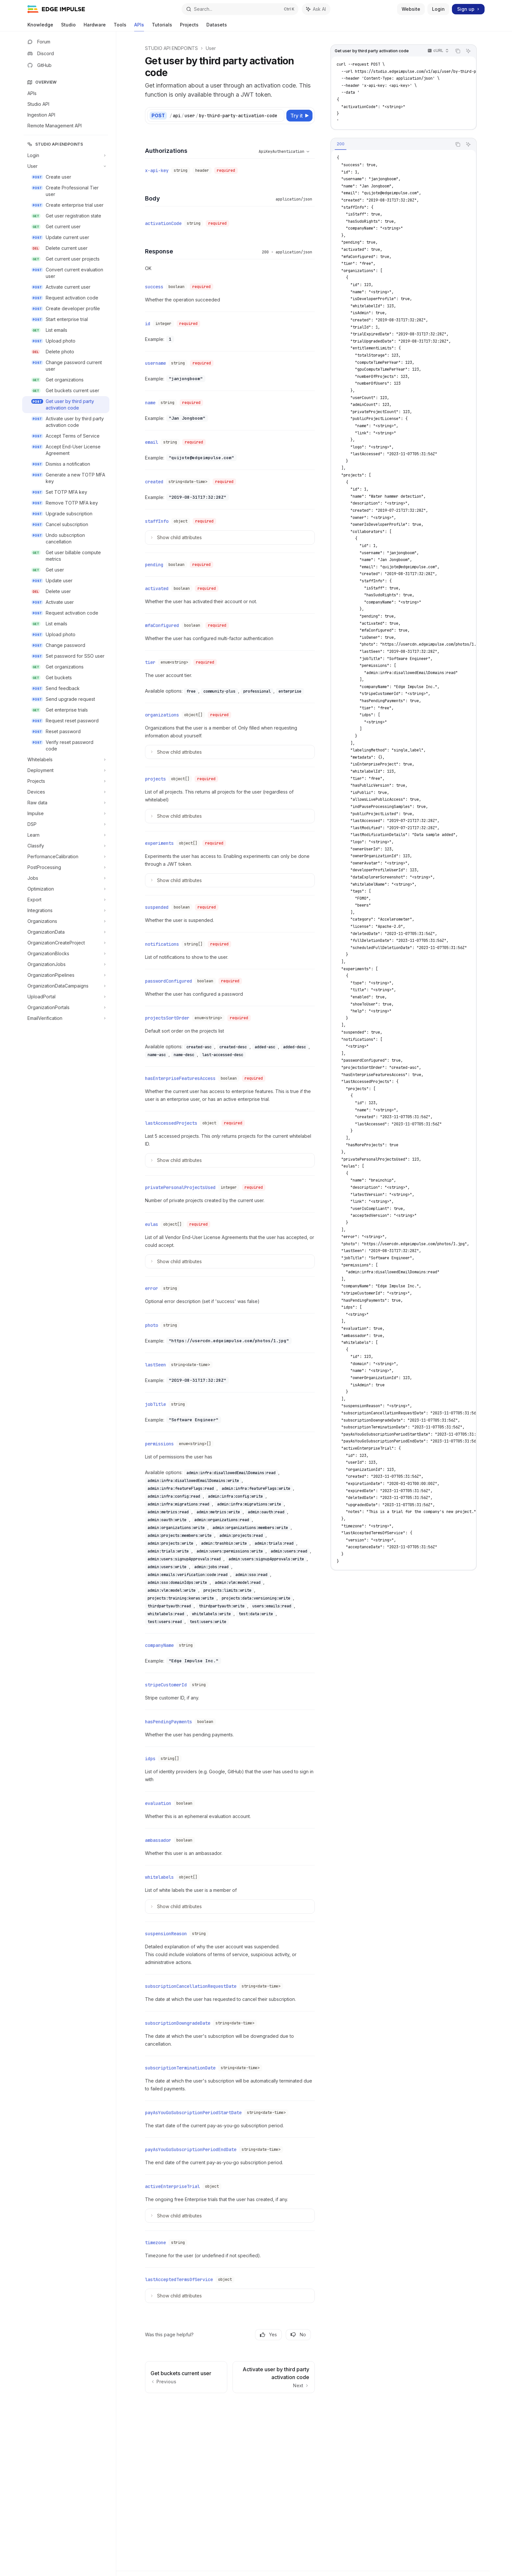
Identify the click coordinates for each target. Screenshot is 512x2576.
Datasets (216, 26)
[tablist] (391, 144)
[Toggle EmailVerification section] (65, 1018)
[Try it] (299, 115)
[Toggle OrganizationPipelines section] (65, 975)
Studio (68, 26)
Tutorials (162, 26)
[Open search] (240, 9)
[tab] (340, 144)
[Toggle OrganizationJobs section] (65, 964)
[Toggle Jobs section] (65, 878)
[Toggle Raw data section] (65, 802)
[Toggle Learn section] (65, 835)
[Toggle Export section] (65, 899)
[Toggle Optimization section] (65, 889)
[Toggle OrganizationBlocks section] (65, 953)
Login (438, 9)
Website (411, 9)
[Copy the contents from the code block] (458, 51)
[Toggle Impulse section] (65, 813)
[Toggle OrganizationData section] (65, 932)
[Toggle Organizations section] (65, 921)
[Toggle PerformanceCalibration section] (65, 856)
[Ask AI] (468, 51)
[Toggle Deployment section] (65, 770)
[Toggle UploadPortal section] (65, 996)
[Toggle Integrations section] (65, 910)
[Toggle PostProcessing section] (65, 867)
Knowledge (40, 26)
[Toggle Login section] (65, 155)
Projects (189, 26)
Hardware (95, 26)
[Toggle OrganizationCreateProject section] (65, 943)
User (211, 48)
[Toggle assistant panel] (316, 9)
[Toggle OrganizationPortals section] (65, 1007)
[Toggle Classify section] (65, 846)
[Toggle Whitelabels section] (65, 759)
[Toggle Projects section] (65, 781)
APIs (139, 26)
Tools (120, 26)
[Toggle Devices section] (65, 792)
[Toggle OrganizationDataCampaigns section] (65, 986)
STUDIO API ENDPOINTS (171, 48)
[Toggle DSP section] (65, 824)
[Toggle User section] (65, 166)
